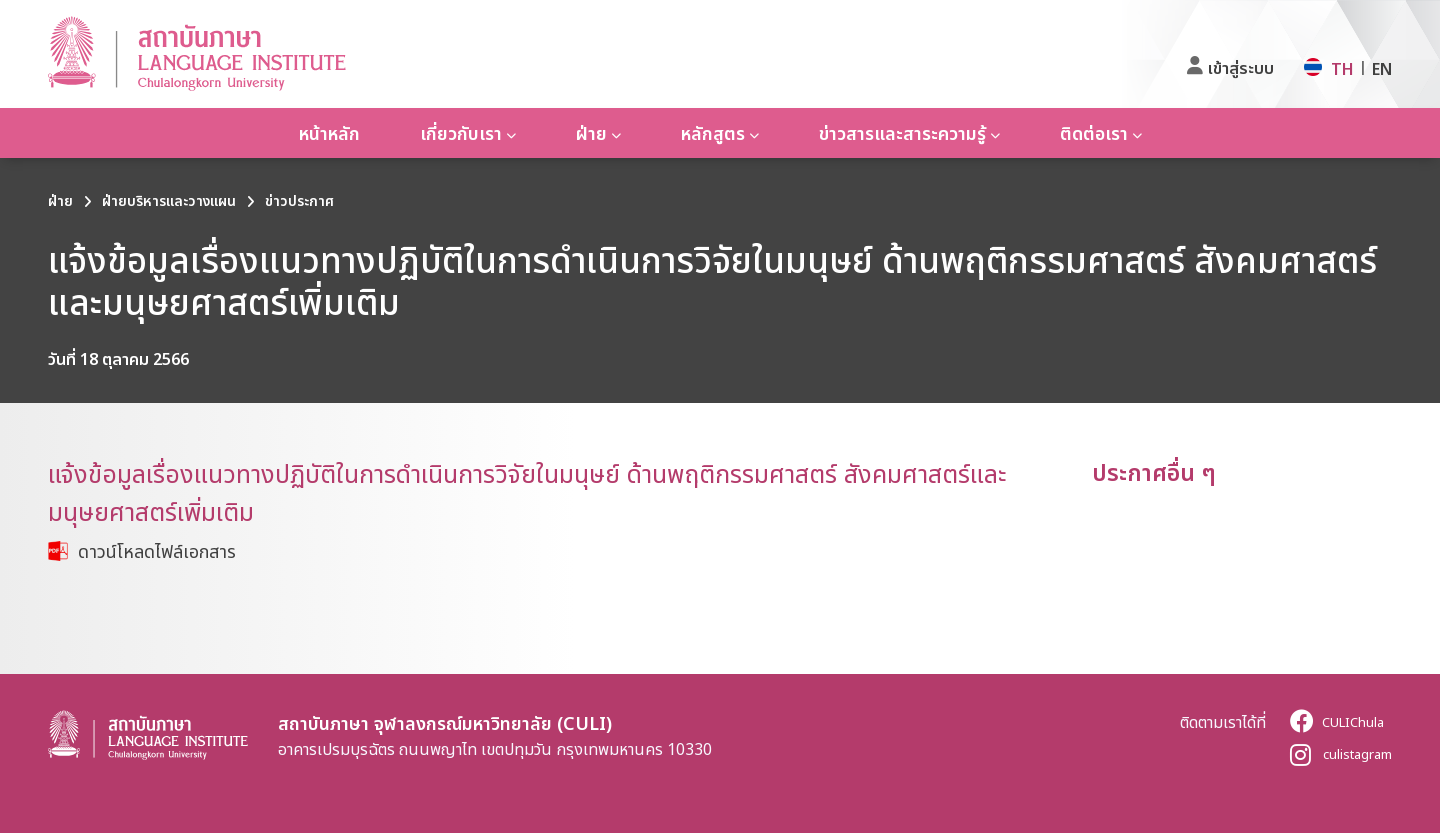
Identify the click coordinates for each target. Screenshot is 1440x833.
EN (1382, 69)
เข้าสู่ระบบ (1241, 68)
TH (1342, 69)
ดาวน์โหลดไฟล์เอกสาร (157, 551)
